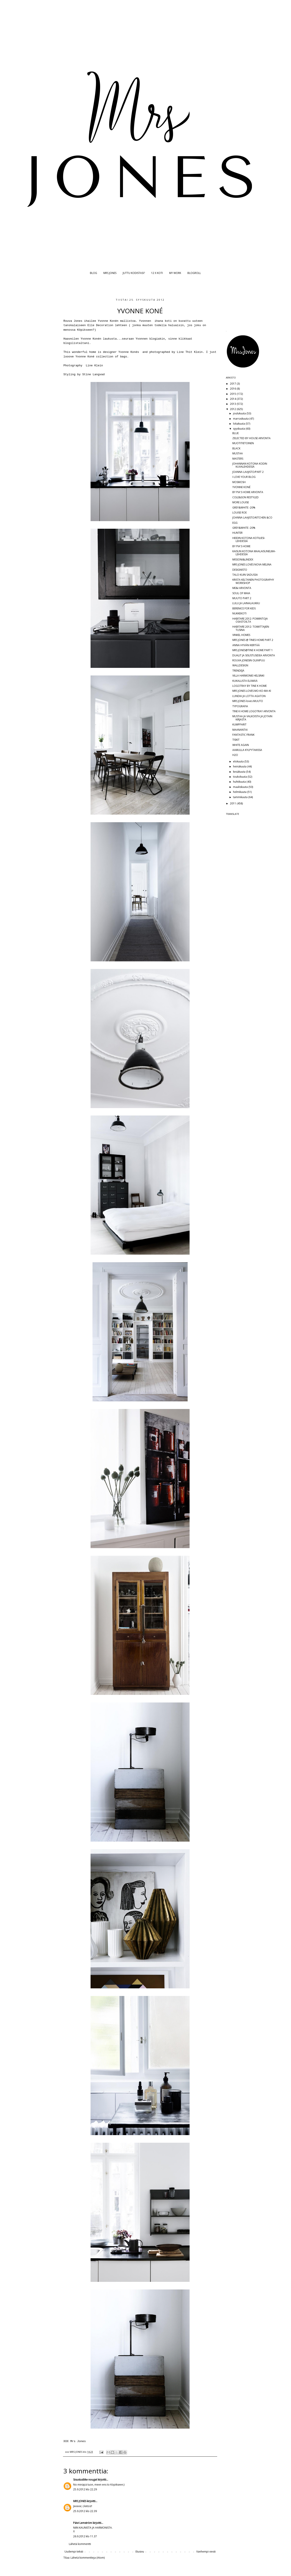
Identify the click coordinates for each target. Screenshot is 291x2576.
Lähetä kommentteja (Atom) (88, 2557)
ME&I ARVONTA (241, 588)
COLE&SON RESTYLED (245, 497)
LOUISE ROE (239, 512)
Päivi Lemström (82, 2523)
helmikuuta (240, 792)
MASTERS (237, 458)
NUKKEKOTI (239, 613)
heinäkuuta (240, 766)
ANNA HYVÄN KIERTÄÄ (246, 645)
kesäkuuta (239, 772)
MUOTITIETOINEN (243, 443)
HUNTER (237, 533)
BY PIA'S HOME (241, 546)
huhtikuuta (239, 782)
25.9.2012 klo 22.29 (85, 2489)
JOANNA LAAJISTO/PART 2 (248, 472)
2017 (233, 383)
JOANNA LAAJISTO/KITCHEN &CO (252, 517)
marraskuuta (241, 418)
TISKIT (236, 740)
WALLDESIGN (240, 665)
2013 (233, 404)
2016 (233, 388)
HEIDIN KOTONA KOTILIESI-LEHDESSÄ (248, 539)
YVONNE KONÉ (241, 487)
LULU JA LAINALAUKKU (246, 603)
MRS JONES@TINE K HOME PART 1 (252, 650)
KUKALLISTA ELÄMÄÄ (245, 681)
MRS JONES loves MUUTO (247, 701)
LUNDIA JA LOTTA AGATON (249, 696)
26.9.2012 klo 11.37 (85, 2536)
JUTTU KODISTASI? (134, 273)
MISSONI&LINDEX (242, 559)
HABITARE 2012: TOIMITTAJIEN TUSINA (250, 628)
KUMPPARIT (239, 724)
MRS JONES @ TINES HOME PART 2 (252, 640)
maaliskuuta (240, 787)
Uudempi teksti (73, 2551)
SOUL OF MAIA (241, 593)
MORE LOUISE (240, 502)
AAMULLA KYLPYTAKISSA (247, 750)
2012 (233, 409)
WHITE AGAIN (240, 745)
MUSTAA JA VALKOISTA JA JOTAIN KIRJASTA (252, 717)
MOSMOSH (239, 482)
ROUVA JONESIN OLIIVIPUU (248, 660)
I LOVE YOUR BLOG (244, 477)
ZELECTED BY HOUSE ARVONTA (251, 438)
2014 (233, 399)
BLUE (235, 433)
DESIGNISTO (239, 570)
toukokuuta (240, 777)
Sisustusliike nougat (85, 2479)
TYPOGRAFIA (240, 706)
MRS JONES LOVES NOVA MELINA (251, 564)
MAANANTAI (240, 730)
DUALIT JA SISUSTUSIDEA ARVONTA (253, 655)
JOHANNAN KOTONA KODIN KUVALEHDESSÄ (249, 465)
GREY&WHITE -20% (243, 507)
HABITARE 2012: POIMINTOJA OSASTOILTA (250, 620)
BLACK (236, 448)
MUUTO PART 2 (241, 598)
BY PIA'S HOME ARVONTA (247, 492)
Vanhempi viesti (206, 2551)
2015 (233, 394)
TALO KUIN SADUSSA (245, 575)
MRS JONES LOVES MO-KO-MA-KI (251, 691)
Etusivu (140, 2551)
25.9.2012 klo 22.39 (85, 2511)
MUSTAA (237, 453)
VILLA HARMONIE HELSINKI (248, 675)
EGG (235, 523)
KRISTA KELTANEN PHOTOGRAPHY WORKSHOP (253, 581)
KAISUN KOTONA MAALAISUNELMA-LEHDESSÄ (254, 552)
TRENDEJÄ (238, 670)
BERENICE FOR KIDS (244, 608)
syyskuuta (239, 428)
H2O (235, 755)
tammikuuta (240, 797)
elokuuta (238, 761)
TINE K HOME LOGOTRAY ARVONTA (254, 711)
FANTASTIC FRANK (243, 735)
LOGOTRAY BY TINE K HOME (249, 686)
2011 (233, 803)
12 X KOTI (157, 273)
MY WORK (175, 273)
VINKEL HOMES (241, 635)
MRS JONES (109, 273)
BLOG (93, 273)
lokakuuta (239, 423)
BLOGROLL (194, 273)
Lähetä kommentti (80, 2544)
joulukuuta (239, 413)
